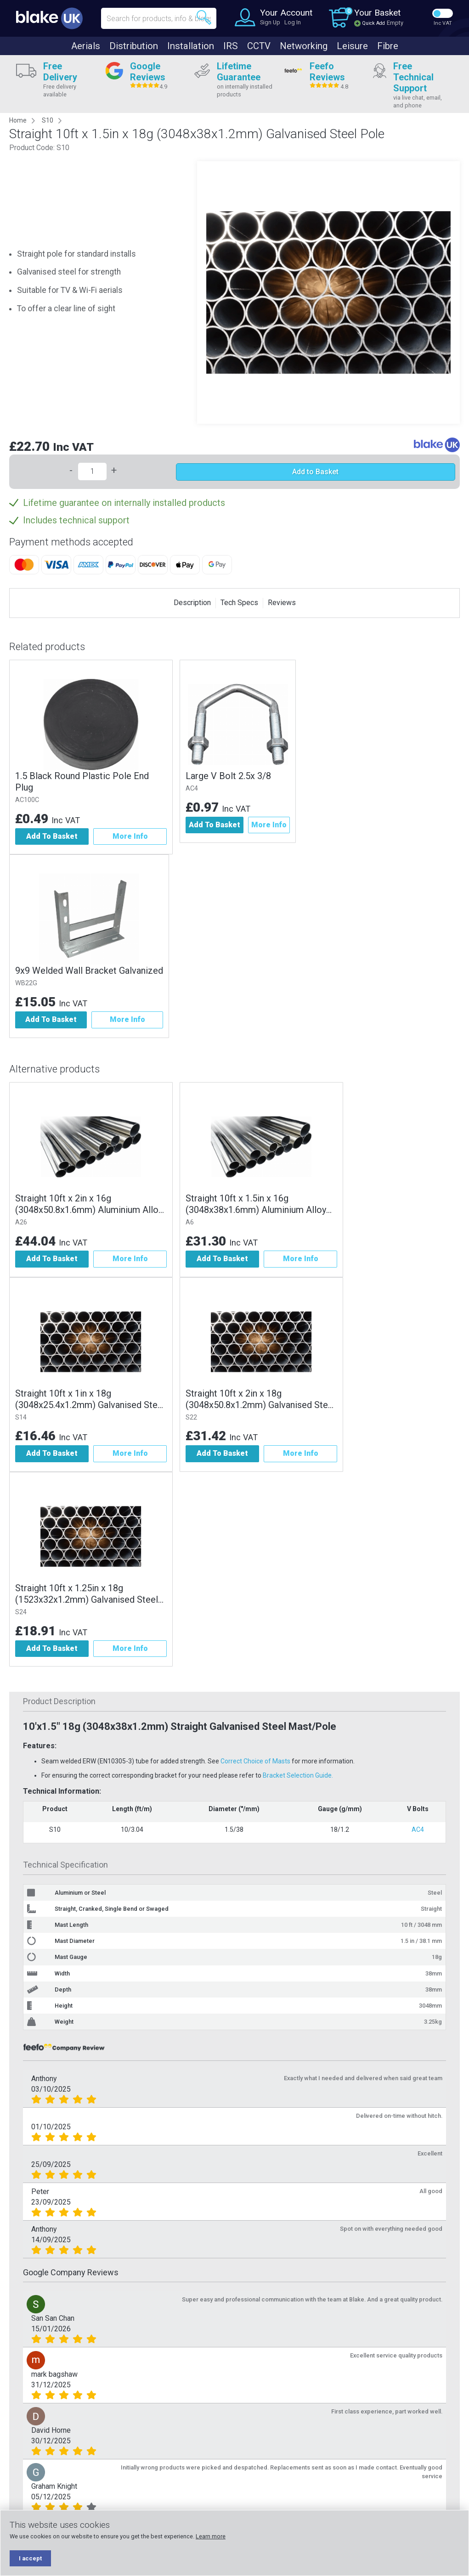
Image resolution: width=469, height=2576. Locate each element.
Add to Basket (315, 471)
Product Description (59, 1701)
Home (18, 120)
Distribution (133, 45)
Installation (190, 45)
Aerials (85, 45)
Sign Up (270, 22)
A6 (190, 1222)
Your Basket (377, 12)
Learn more (211, 2536)
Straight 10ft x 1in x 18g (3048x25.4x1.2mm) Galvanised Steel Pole (90, 1399)
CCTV (259, 45)
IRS (230, 45)
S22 (191, 1417)
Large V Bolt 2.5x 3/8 (228, 775)
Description (192, 602)
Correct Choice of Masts (255, 1761)
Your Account (286, 12)
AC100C (27, 800)
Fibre (387, 45)
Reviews (282, 602)
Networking (304, 45)
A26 (21, 1222)
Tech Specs (239, 602)
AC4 (192, 788)
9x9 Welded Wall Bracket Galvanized (89, 970)
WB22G (26, 983)
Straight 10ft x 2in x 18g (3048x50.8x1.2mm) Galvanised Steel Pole (260, 1399)
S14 (21, 1417)
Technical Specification (65, 1864)
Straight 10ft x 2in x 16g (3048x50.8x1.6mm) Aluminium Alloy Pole (89, 1204)
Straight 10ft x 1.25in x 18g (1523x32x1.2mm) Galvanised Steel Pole (86, 1594)
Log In (292, 22)
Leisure (352, 45)
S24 (21, 1612)
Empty (395, 22)
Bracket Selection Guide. (298, 1775)
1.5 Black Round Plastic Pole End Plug (82, 781)
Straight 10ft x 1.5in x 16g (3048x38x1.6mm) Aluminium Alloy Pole (256, 1204)
